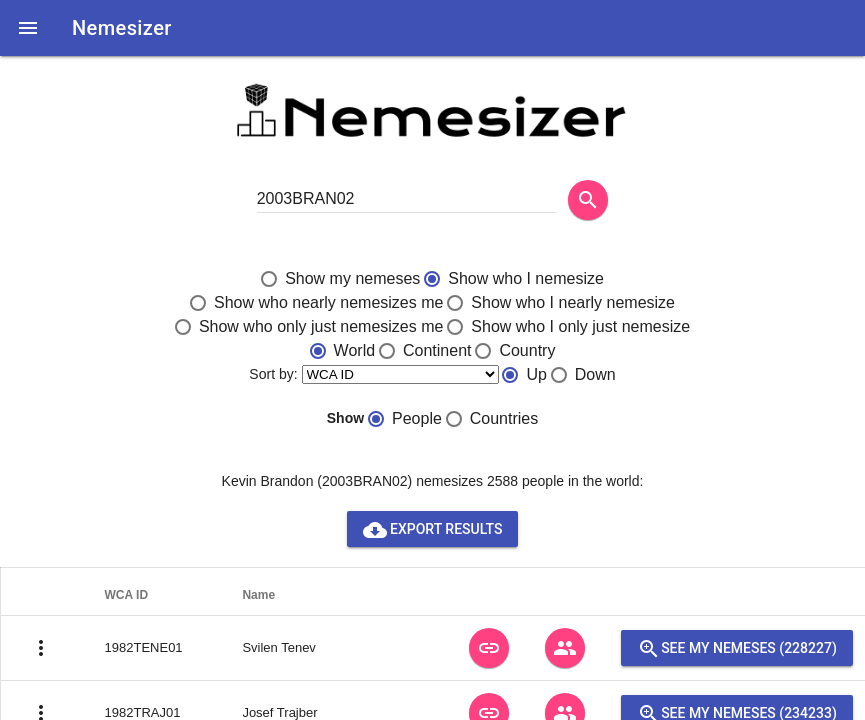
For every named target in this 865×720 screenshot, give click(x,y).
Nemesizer (122, 28)
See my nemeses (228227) (737, 648)
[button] (28, 28)
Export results (433, 529)
